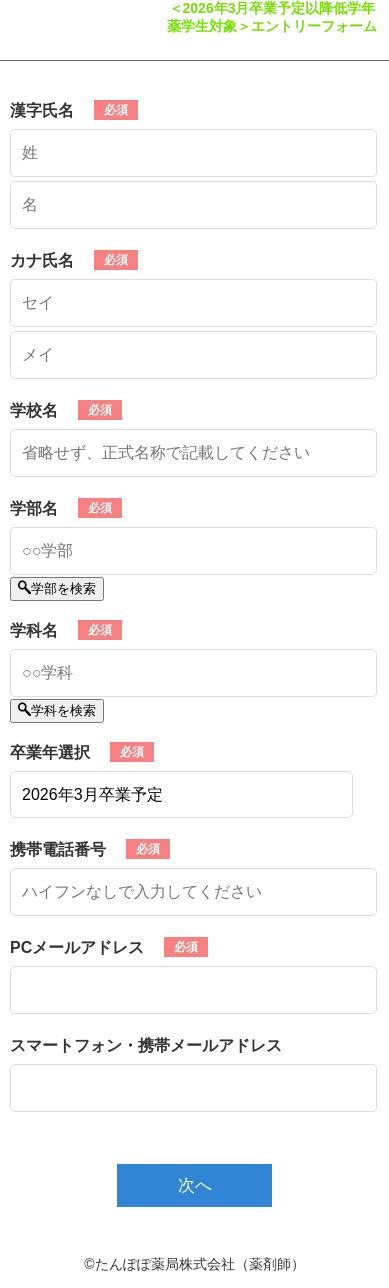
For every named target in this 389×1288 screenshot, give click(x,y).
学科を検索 (57, 710)
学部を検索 (57, 588)
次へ (195, 1185)
